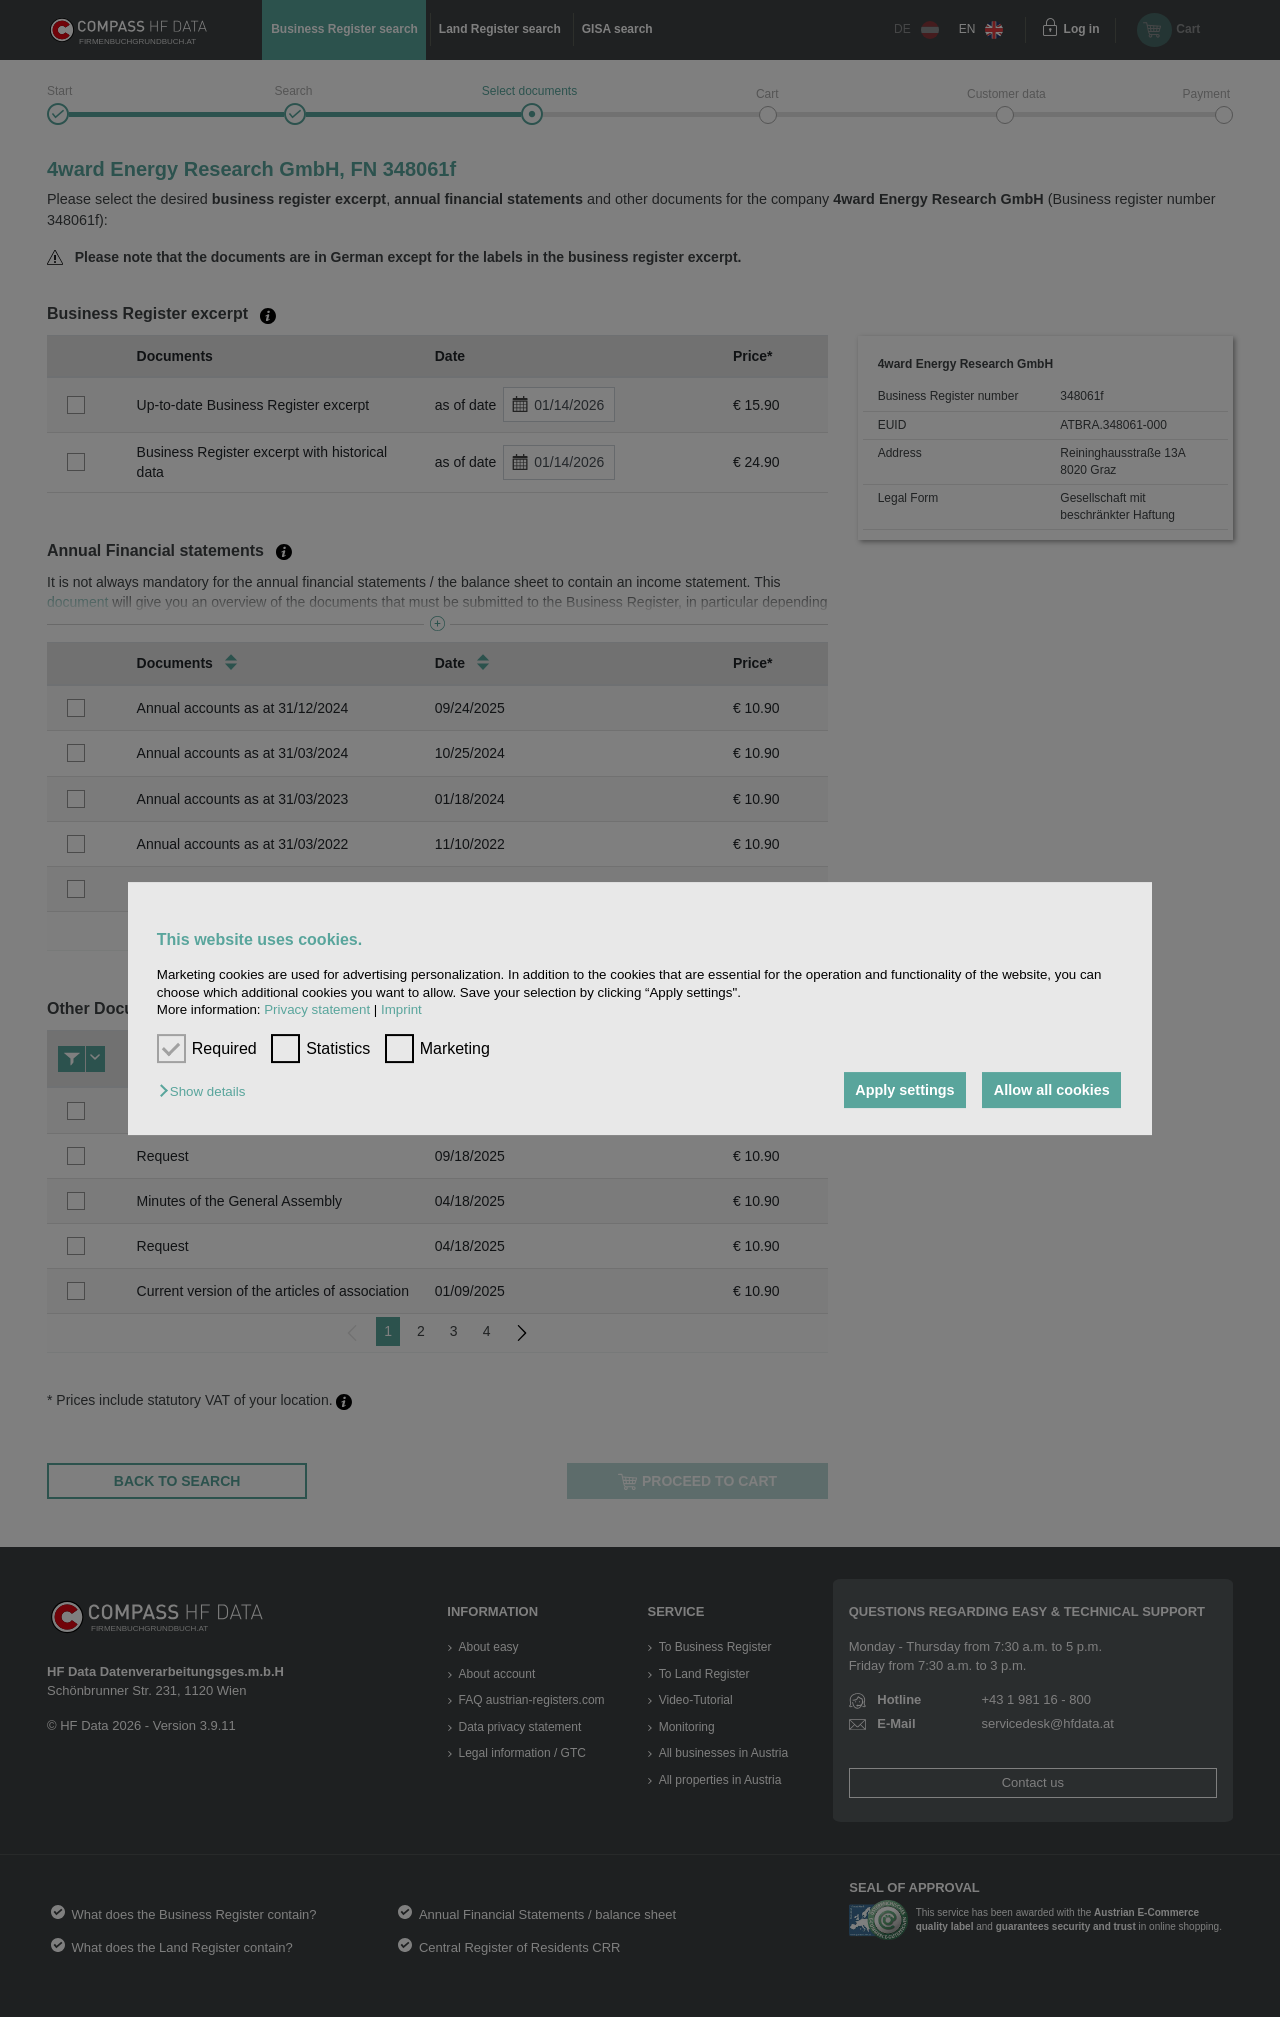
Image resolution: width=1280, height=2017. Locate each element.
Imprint (401, 1009)
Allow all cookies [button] (1052, 1090)
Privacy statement (317, 1009)
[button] (207, 1091)
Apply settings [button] (904, 1090)
